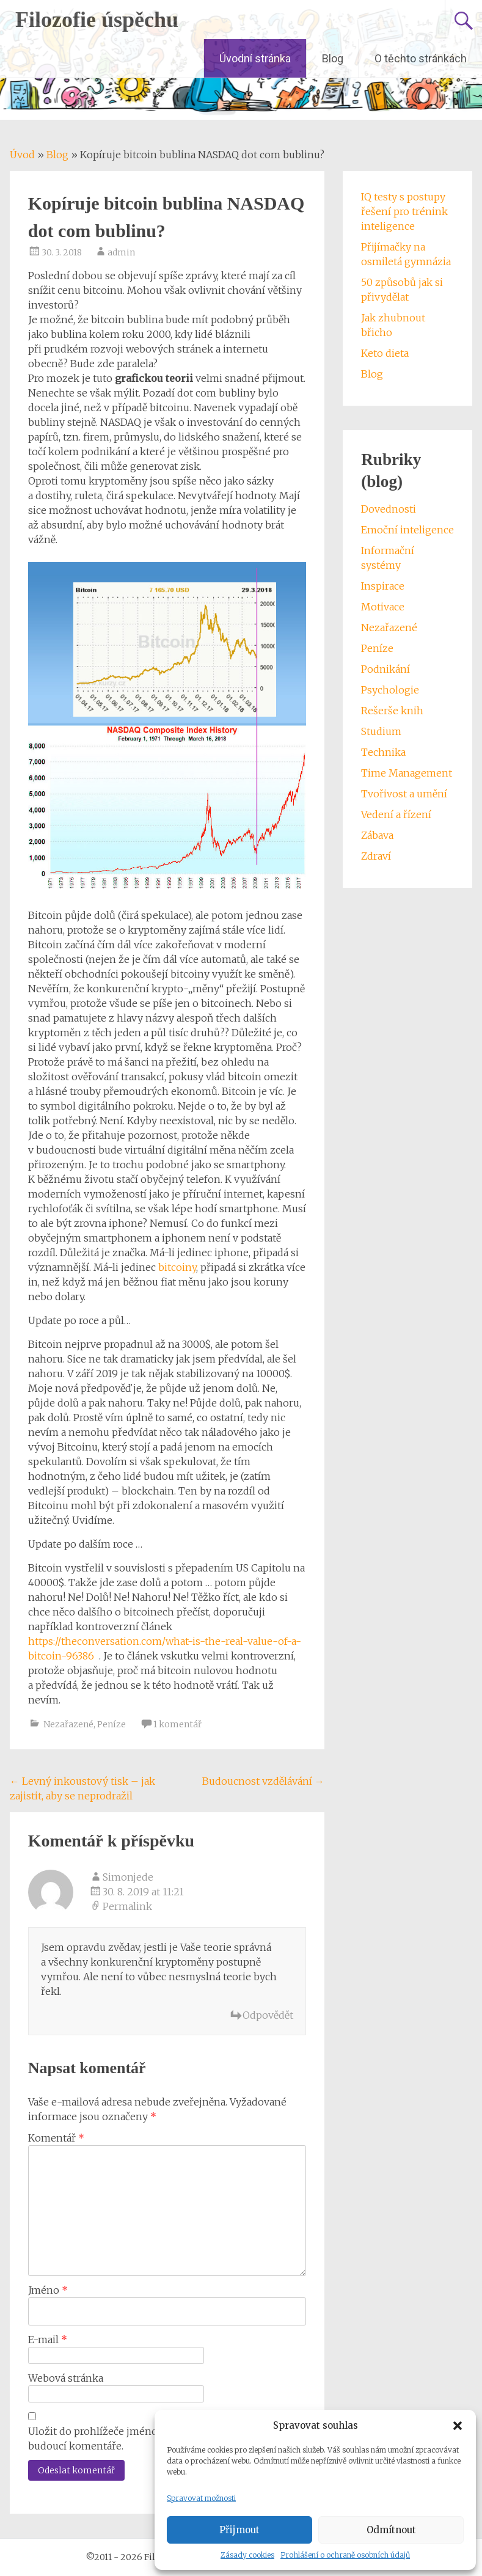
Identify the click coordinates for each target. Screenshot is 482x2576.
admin (121, 252)
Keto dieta (385, 353)
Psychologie (390, 690)
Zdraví (376, 856)
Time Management (406, 773)
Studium (381, 731)
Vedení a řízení (396, 814)
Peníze (111, 1724)
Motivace (382, 607)
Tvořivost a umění (404, 794)
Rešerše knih (392, 710)
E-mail (47, 2339)
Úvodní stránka (255, 58)
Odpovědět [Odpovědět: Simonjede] (268, 2015)
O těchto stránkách (420, 58)
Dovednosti (388, 509)
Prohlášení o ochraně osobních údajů (345, 2555)
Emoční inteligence (407, 530)
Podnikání (385, 669)
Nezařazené (68, 1724)
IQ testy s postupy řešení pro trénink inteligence (404, 211)
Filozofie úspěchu (96, 19)
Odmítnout (391, 2530)
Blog (332, 58)
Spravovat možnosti (201, 2498)
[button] (457, 2426)
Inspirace (382, 586)
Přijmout (239, 2530)
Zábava (377, 835)
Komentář (56, 2138)
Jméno (48, 2290)
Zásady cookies (247, 2555)
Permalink (127, 1906)
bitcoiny (177, 1267)
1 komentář (177, 1724)
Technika (383, 752)
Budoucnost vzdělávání (263, 1781)
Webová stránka (65, 2378)
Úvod (22, 154)
